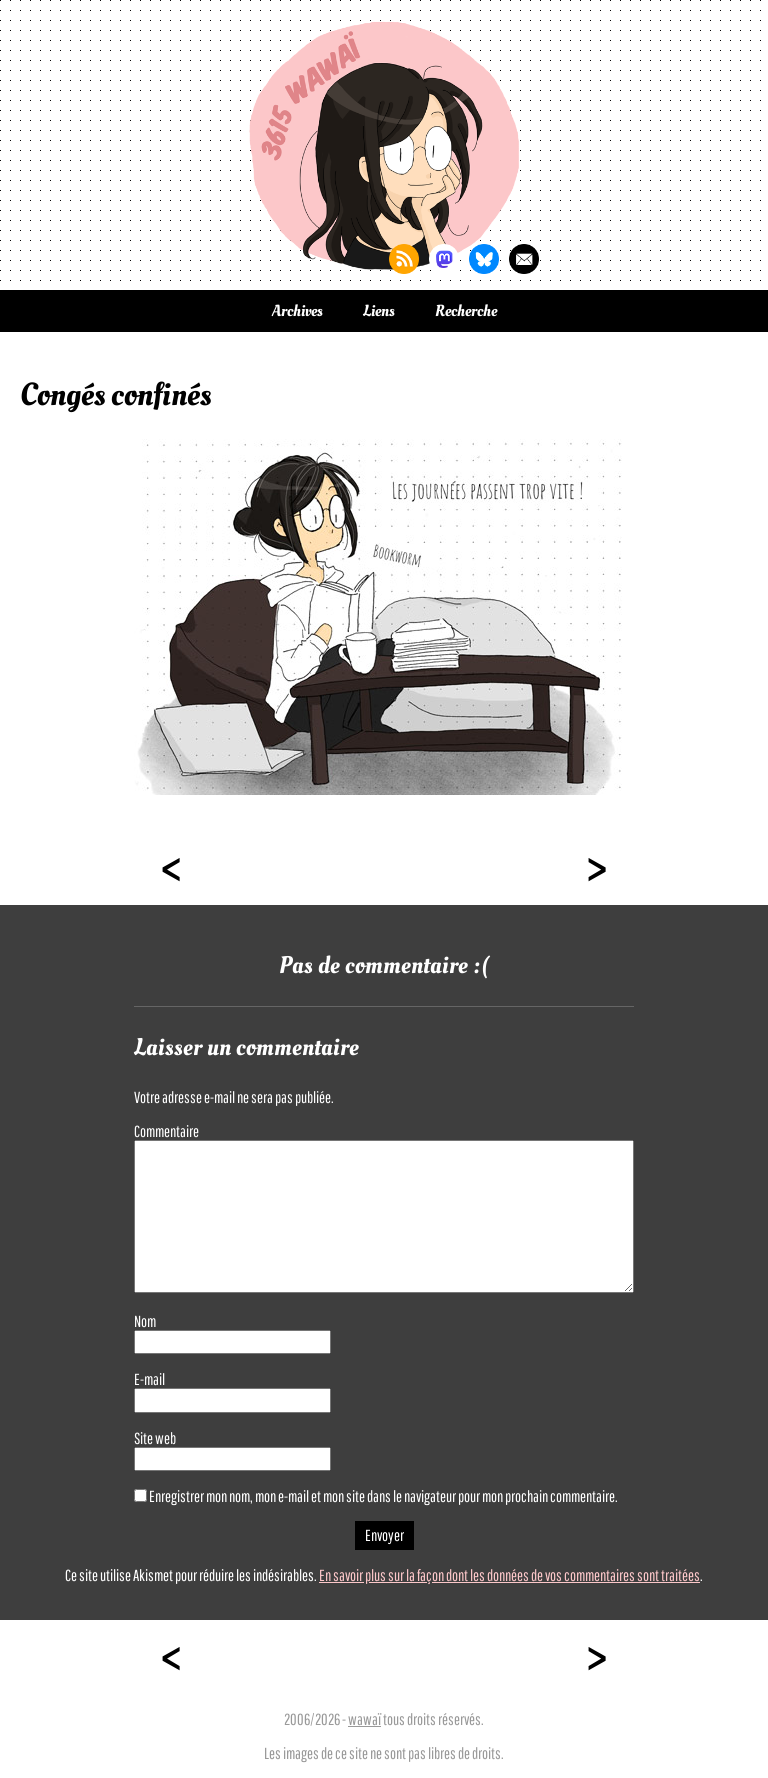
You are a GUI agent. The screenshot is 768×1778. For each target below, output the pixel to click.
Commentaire (166, 1131)
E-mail (149, 1379)
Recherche (466, 311)
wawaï (364, 1719)
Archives (297, 311)
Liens (379, 311)
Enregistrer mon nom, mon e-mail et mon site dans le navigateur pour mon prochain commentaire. (383, 1496)
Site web (155, 1438)
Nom (145, 1321)
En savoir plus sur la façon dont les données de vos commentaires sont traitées (509, 1575)
